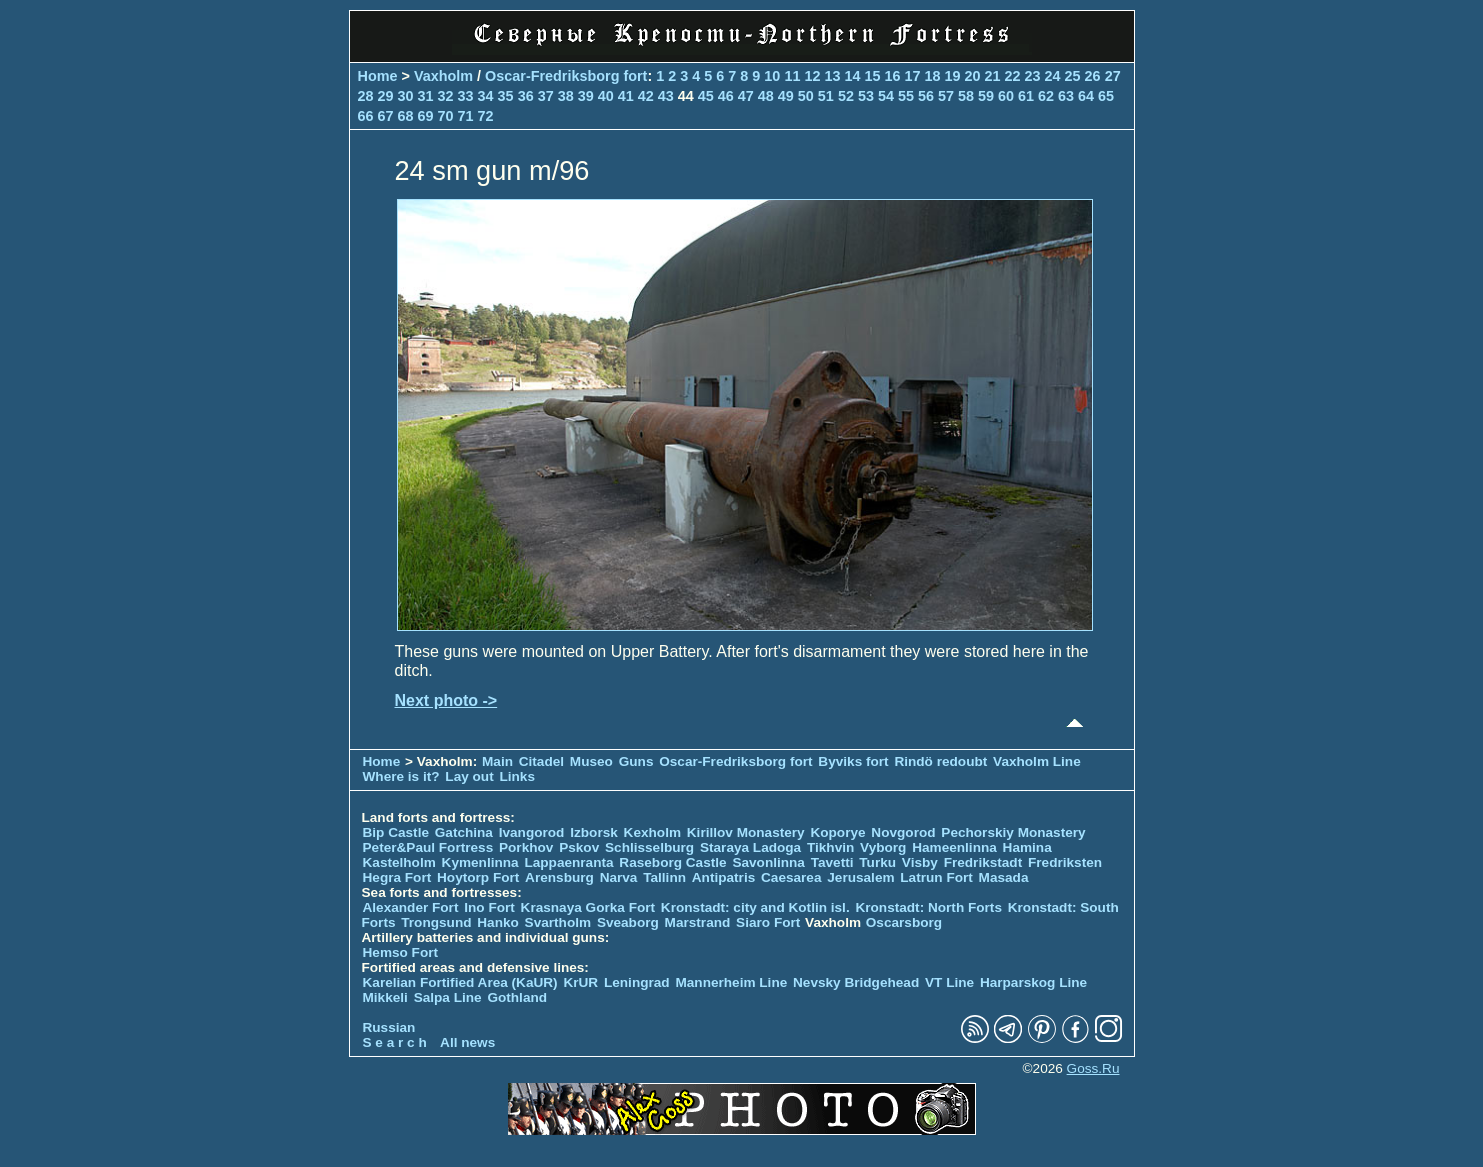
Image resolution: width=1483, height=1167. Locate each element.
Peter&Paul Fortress (428, 847)
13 (832, 76)
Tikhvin (830, 847)
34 (486, 96)
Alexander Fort (411, 907)
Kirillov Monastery (746, 832)
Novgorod (903, 832)
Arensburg (559, 877)
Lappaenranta (568, 862)
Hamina (1027, 847)
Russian (389, 1027)
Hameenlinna (954, 847)
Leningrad (637, 982)
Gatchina (464, 832)
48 (766, 96)
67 (386, 116)
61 (1026, 96)
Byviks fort (853, 761)
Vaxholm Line (1037, 761)
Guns (636, 761)
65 (1106, 96)
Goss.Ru (1093, 1068)
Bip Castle (396, 832)
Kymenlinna (480, 862)
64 (1086, 96)
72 (486, 116)
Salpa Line (448, 997)
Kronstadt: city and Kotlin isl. (755, 907)
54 (886, 96)
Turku (877, 862)
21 (993, 76)
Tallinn (664, 877)
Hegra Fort (397, 877)
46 (726, 96)
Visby (920, 862)
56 (926, 96)
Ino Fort (489, 907)
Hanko (498, 922)
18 (932, 76)
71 (466, 116)
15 (872, 76)
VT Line (949, 982)
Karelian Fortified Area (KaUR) (460, 982)
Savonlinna (768, 862)
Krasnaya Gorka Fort (588, 907)
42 (646, 96)
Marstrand (698, 922)
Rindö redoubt (940, 761)
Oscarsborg (904, 922)
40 (606, 96)
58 (966, 96)
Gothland (517, 997)
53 (866, 96)
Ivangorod (532, 832)
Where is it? (401, 776)
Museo (591, 761)
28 (366, 96)
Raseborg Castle (672, 862)
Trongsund (436, 922)
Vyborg (883, 847)
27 (1113, 76)
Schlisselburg (649, 847)
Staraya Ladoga (750, 847)
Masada (1004, 877)
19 (953, 76)
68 (406, 116)
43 (666, 96)
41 (626, 96)
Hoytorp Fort (478, 877)
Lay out (469, 776)
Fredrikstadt (983, 862)
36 (526, 96)
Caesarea (791, 877)
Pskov (579, 847)
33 (466, 96)
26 (1093, 76)
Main (497, 761)
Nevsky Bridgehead (856, 982)
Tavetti (832, 862)
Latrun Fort (936, 877)
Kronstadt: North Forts (930, 907)
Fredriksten (1065, 862)
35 (506, 96)
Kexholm (652, 832)
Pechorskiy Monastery (1013, 832)
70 (446, 116)
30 (406, 96)
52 (846, 96)
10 (772, 76)
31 (426, 96)
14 (852, 76)
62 (1046, 96)
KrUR (580, 982)
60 (1006, 96)
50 (806, 96)
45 (706, 96)
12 (812, 76)
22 (1013, 76)
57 (946, 96)
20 (973, 76)
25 (1073, 76)
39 (586, 96)
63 (1066, 96)
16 (892, 76)
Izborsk (594, 832)
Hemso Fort (401, 952)
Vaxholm (443, 76)
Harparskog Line (1033, 982)
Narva (619, 877)
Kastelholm (399, 862)
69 (426, 116)
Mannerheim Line (731, 982)
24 (1053, 76)
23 (1033, 76)
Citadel (541, 761)
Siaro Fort (768, 922)
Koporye (837, 832)
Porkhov (526, 847)
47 (746, 96)
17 (912, 76)
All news (467, 1042)
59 (986, 96)
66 (366, 116)
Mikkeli (385, 997)
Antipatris (723, 877)
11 (792, 76)
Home (378, 76)
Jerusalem (860, 877)
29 (386, 96)
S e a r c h (395, 1042)
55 (906, 96)
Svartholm (558, 922)
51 (826, 96)
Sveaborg (628, 922)
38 (566, 96)
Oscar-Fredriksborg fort (566, 76)
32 (446, 96)
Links (517, 776)
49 (786, 96)
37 (546, 96)
